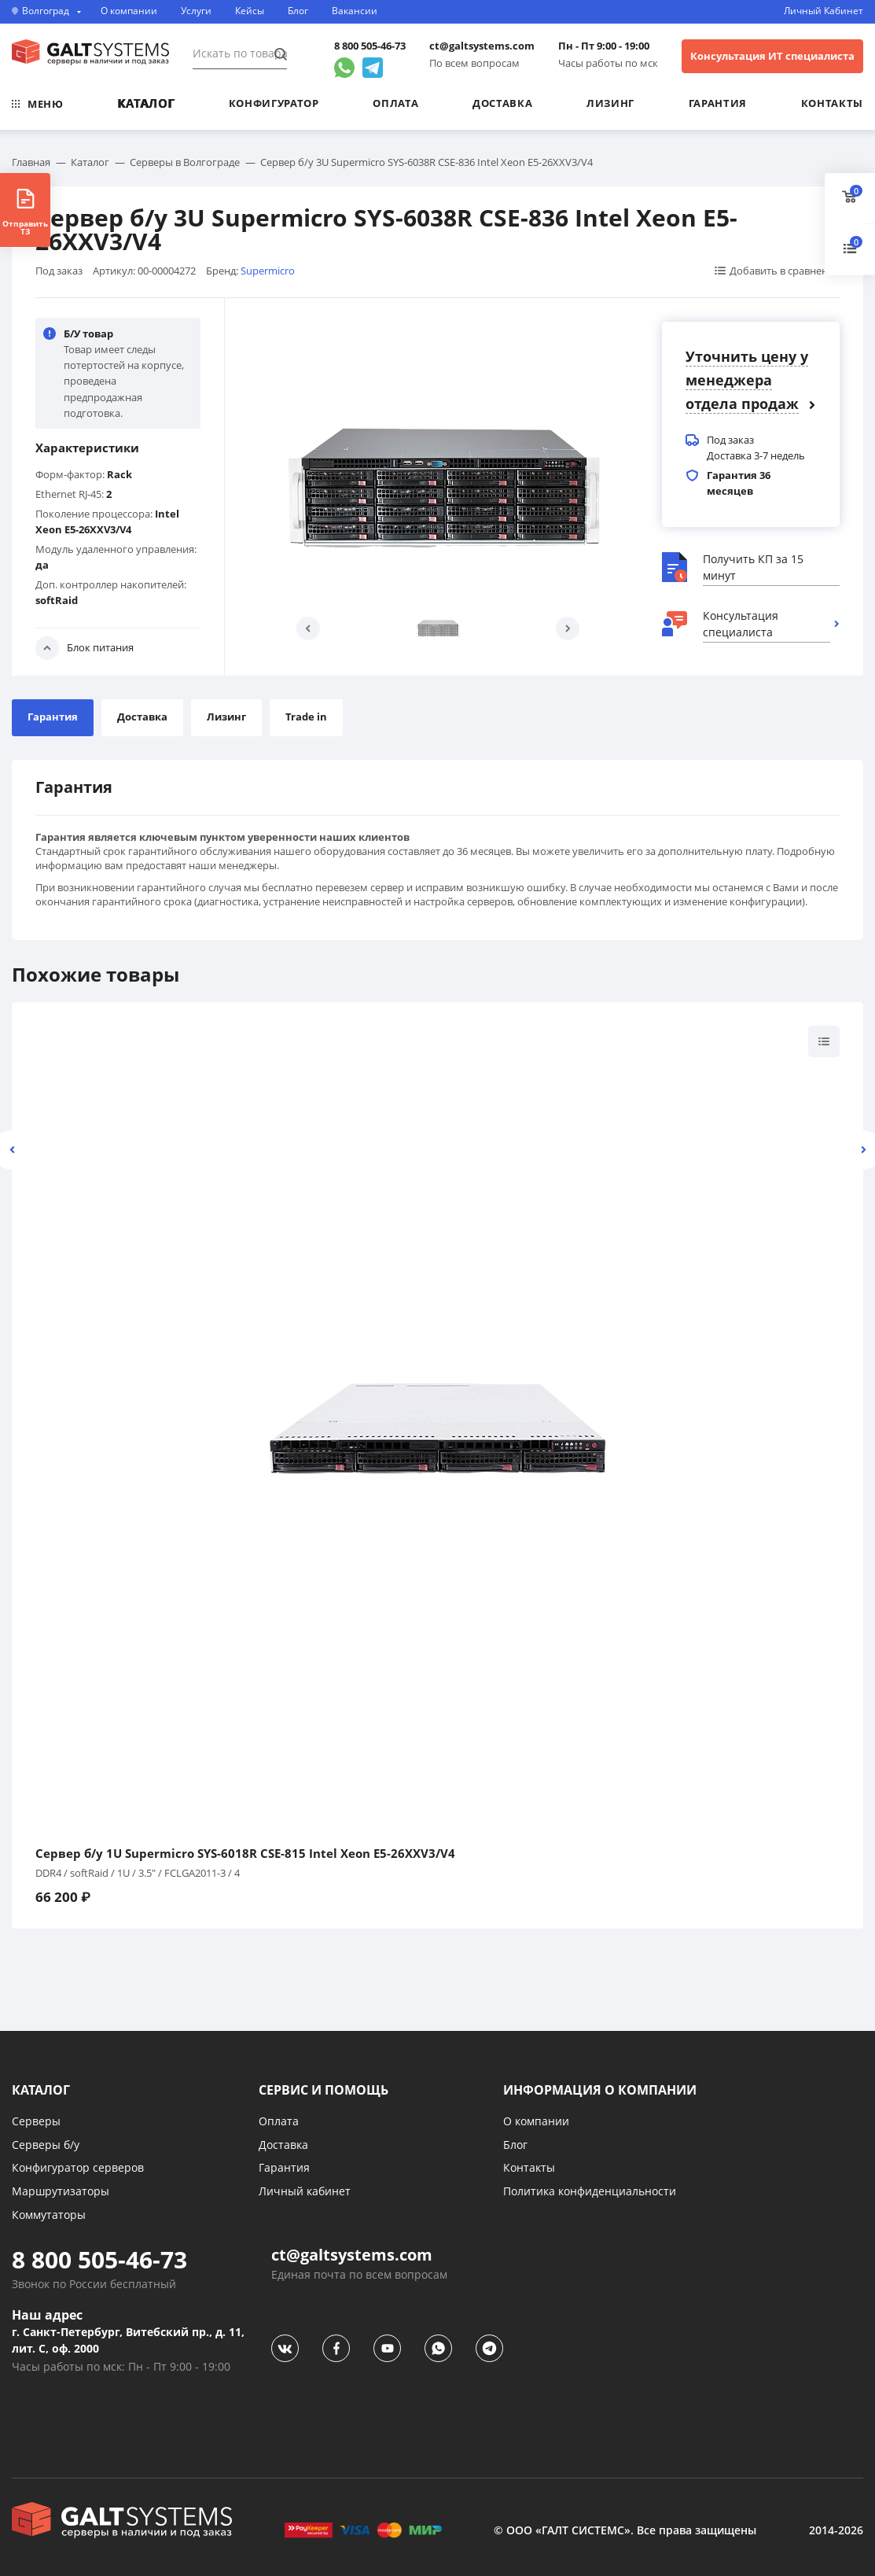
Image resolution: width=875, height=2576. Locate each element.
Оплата (395, 103)
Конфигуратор (274, 103)
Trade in (306, 716)
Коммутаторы (49, 2214)
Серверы (36, 2120)
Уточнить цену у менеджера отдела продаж (747, 380)
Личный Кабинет (823, 11)
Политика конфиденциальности (589, 2191)
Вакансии (354, 11)
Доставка (502, 103)
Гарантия (718, 103)
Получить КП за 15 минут (753, 567)
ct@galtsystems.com (482, 46)
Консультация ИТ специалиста (772, 56)
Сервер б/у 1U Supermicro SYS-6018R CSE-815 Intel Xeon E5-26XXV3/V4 (245, 1853)
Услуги (196, 11)
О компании (129, 11)
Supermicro (268, 270)
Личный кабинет (305, 2191)
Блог (298, 11)
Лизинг (610, 103)
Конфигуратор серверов (78, 2167)
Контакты (832, 103)
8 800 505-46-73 (370, 46)
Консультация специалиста (740, 623)
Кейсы (249, 11)
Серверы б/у (45, 2144)
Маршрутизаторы (60, 2191)
